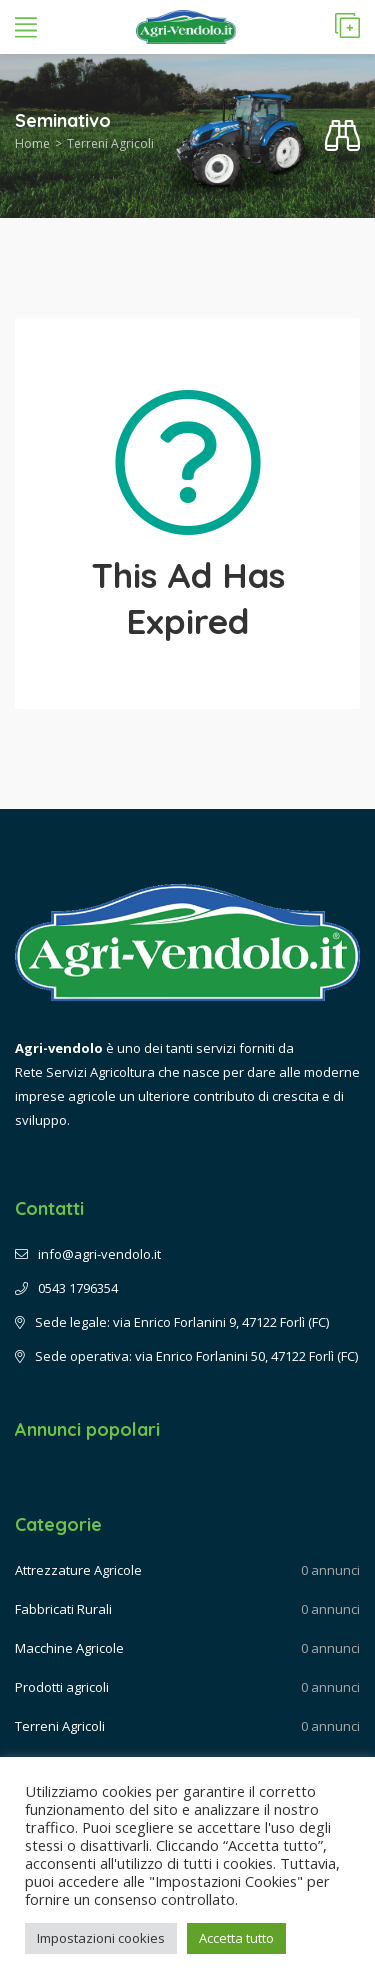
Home (32, 143)
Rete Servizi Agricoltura (85, 1072)
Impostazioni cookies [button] (101, 1938)
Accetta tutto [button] (236, 1938)
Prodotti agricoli (62, 1687)
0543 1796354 (66, 1288)
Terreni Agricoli (110, 143)
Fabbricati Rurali (63, 1609)
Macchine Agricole (69, 1648)
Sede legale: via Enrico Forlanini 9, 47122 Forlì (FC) (172, 1322)
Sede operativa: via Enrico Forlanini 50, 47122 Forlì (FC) (186, 1356)
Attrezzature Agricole (78, 1570)
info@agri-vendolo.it (88, 1254)
